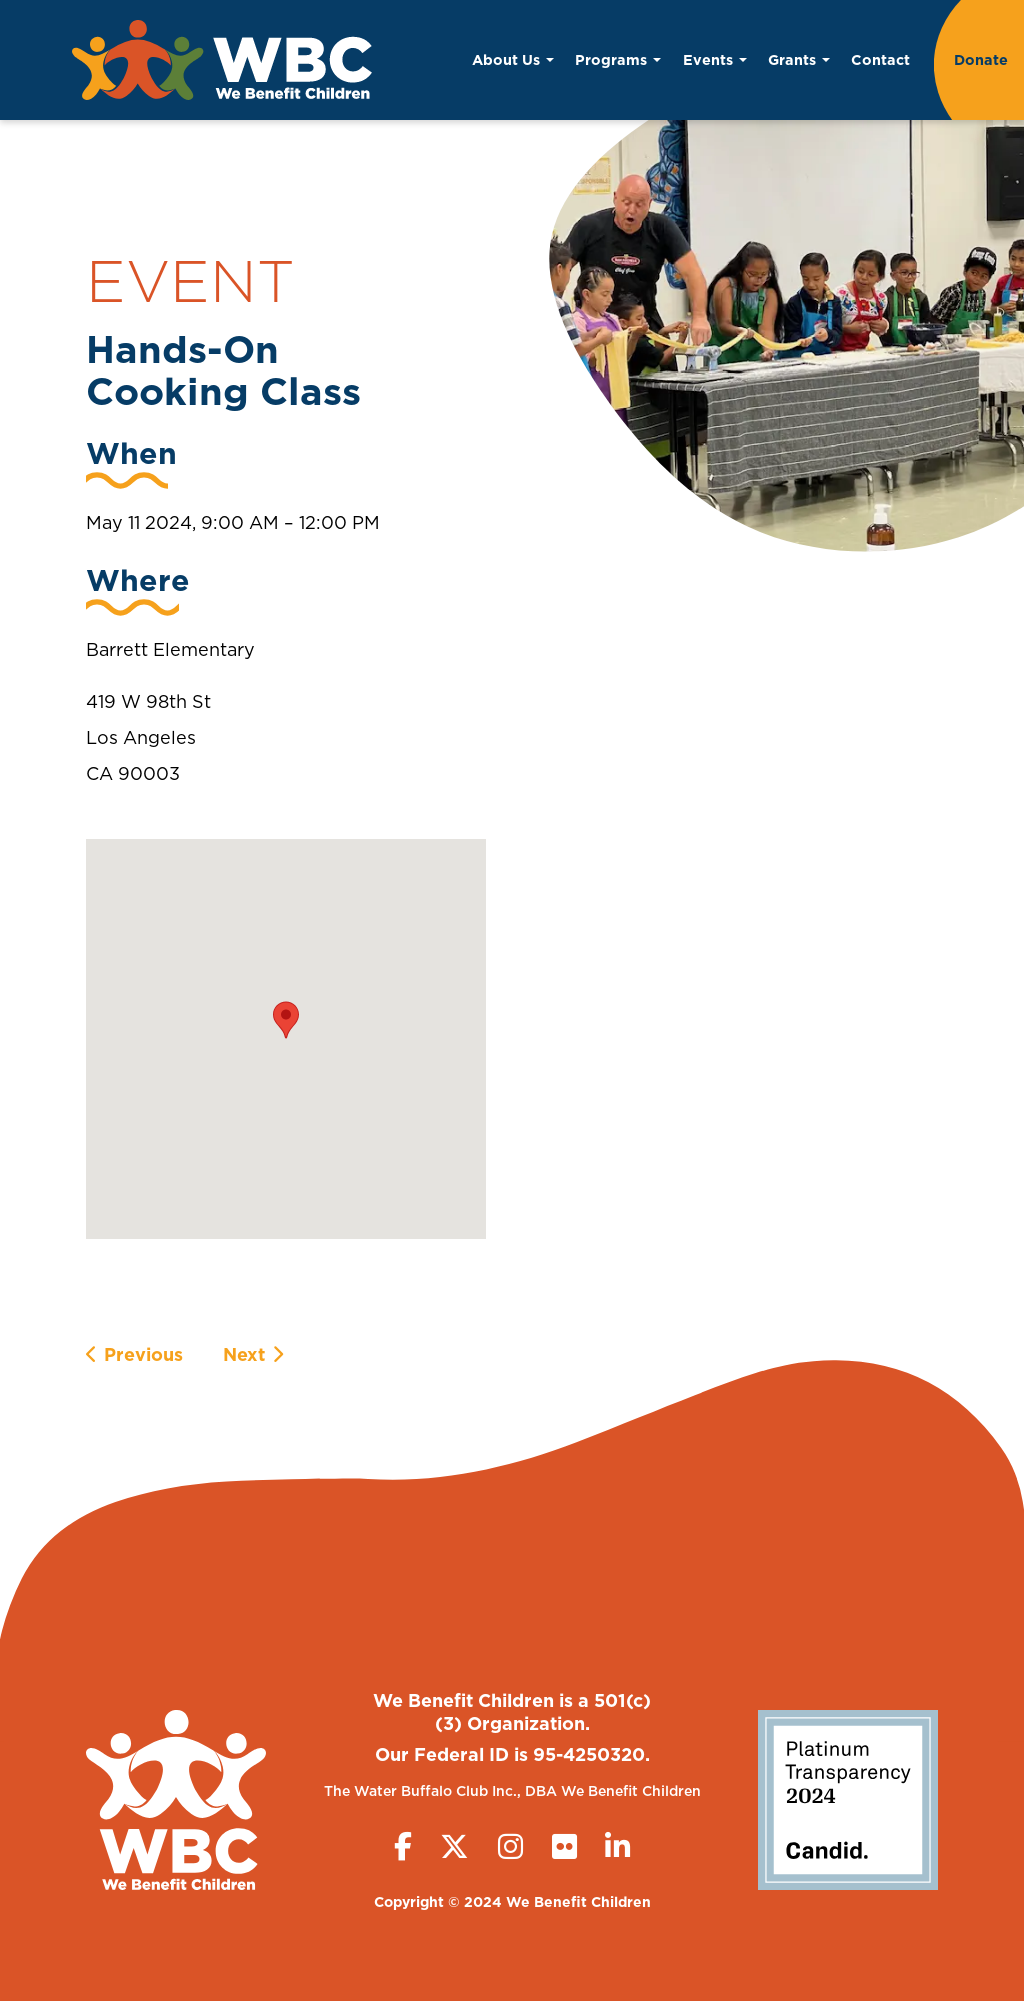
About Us (513, 59)
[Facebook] (403, 1846)
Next (244, 1354)
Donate (981, 59)
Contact (880, 59)
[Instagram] (510, 1846)
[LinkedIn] (617, 1846)
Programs (618, 59)
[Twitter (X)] (454, 1846)
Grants (799, 59)
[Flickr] (564, 1846)
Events (715, 59)
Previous (143, 1354)
